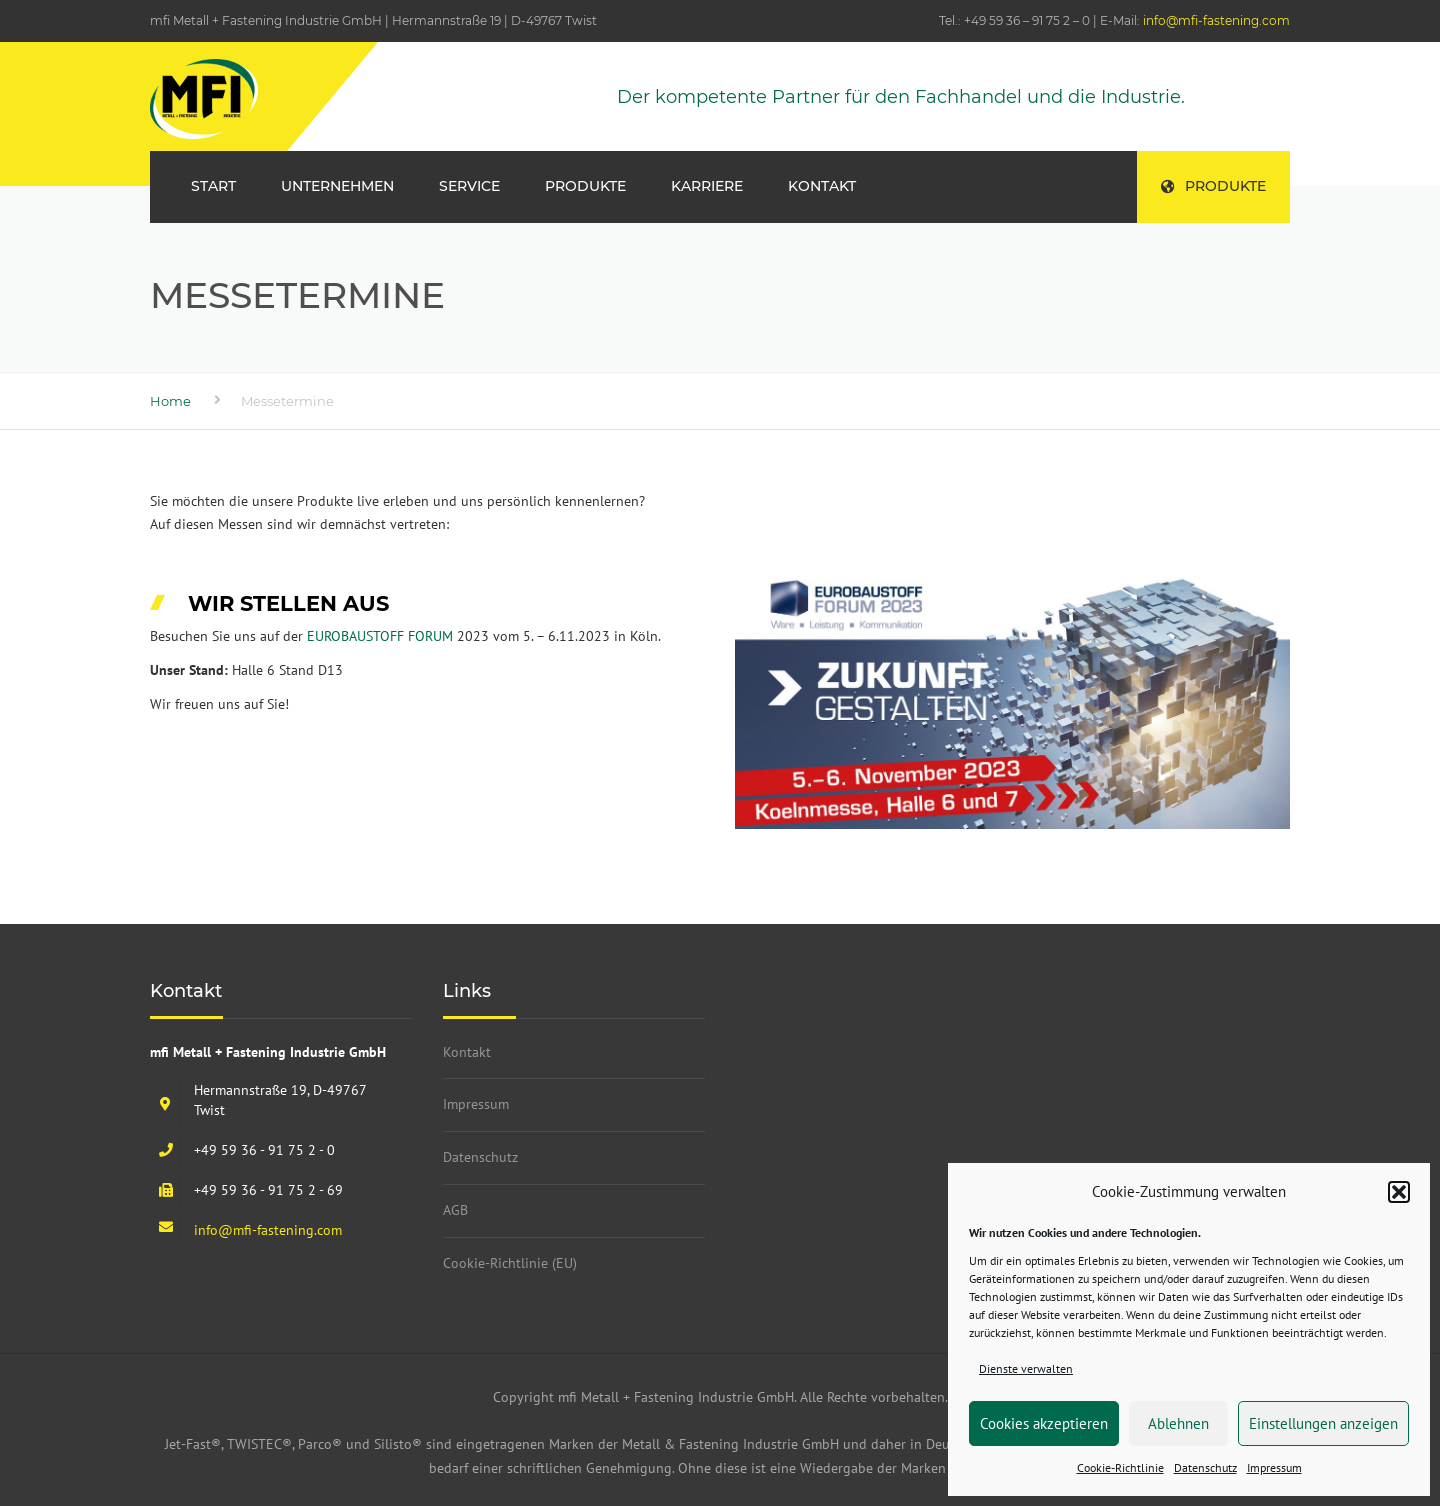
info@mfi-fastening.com (1216, 20)
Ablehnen (1178, 1423)
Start (213, 186)
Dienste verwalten (1026, 1368)
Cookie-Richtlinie (1120, 1467)
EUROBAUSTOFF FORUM (378, 636)
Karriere (707, 186)
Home (170, 401)
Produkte (1213, 186)
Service (469, 186)
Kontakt (822, 186)
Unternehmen (337, 186)
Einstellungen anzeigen (1323, 1423)
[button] (1399, 1192)
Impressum (1274, 1467)
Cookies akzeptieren (1044, 1423)
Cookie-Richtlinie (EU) (510, 1263)
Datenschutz (1205, 1467)
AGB (455, 1210)
